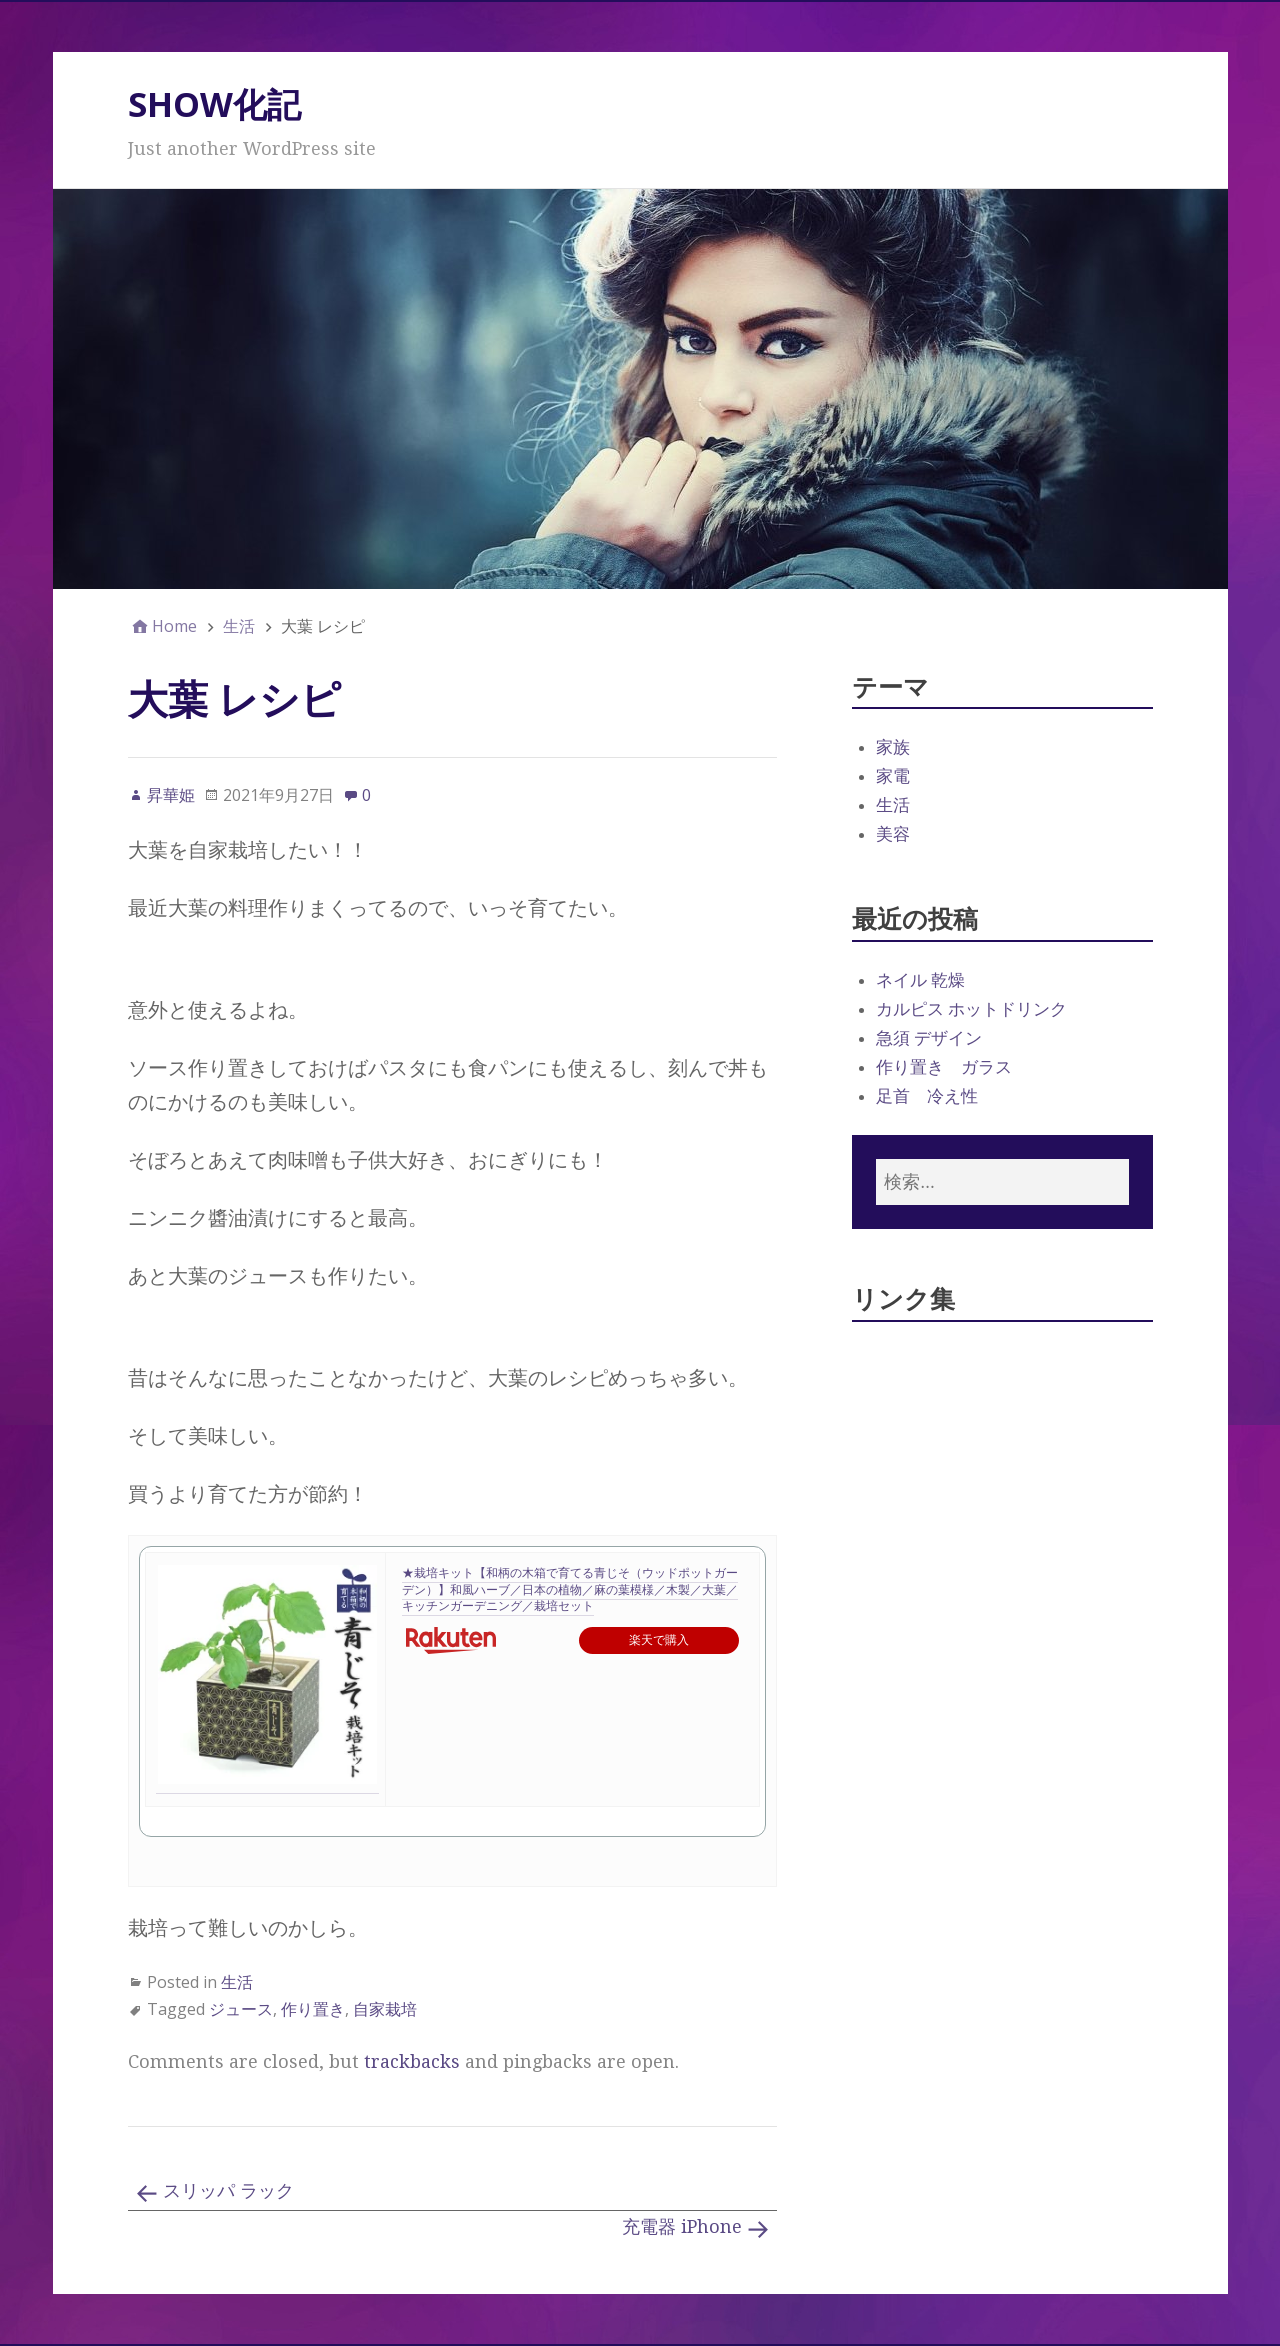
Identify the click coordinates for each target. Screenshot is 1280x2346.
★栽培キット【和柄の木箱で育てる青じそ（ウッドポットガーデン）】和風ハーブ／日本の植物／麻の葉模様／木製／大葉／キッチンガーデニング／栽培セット (570, 1590)
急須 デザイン (929, 1038)
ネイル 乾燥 (920, 980)
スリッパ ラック (228, 2190)
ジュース (241, 2009)
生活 (237, 1982)
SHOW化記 (214, 104)
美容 (893, 834)
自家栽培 (385, 2009)
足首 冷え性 (927, 1096)
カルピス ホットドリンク (971, 1009)
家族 (893, 747)
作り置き (313, 2009)
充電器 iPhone (682, 2226)
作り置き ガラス (944, 1067)
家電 (893, 776)
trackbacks (412, 2061)
